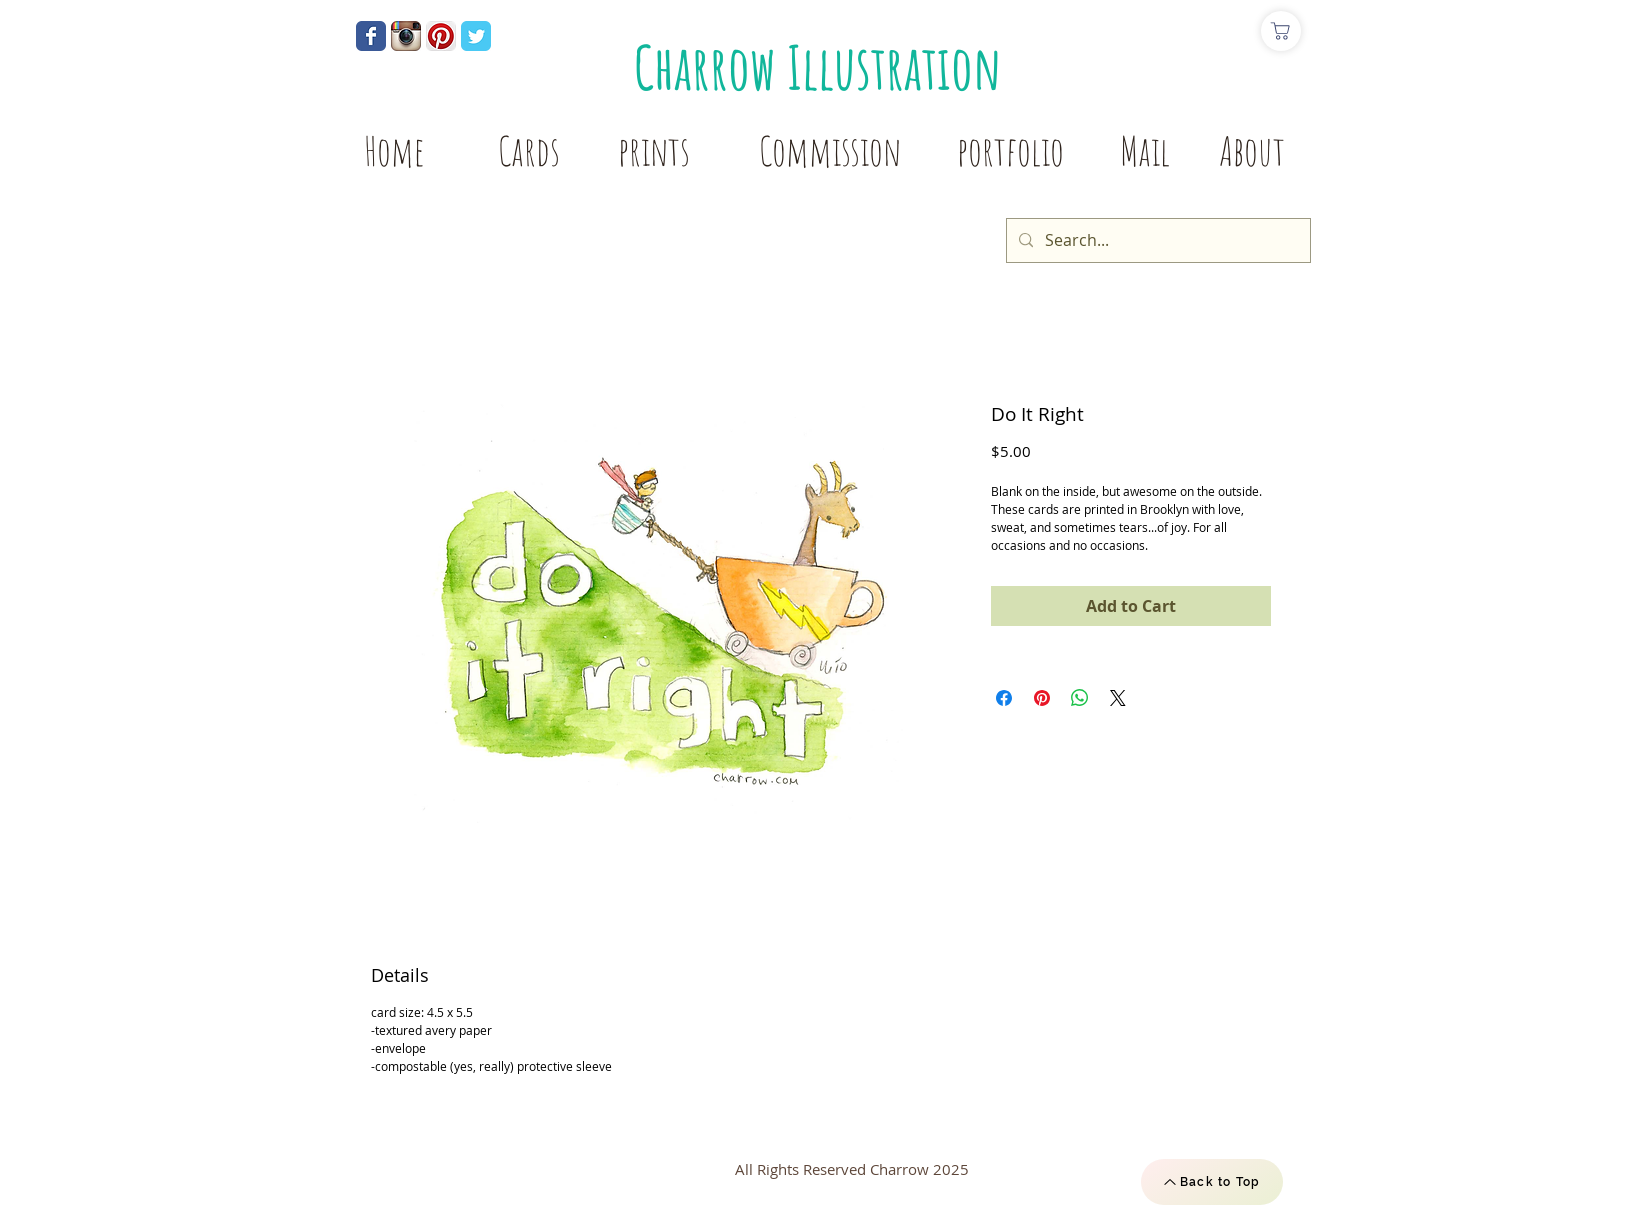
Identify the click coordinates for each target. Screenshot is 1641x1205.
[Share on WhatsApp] (1080, 698)
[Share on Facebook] (1004, 698)
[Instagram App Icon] (406, 36)
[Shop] (1281, 31)
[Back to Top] (1212, 1182)
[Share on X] (1118, 698)
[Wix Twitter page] (476, 36)
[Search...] (1156, 240)
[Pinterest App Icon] (441, 36)
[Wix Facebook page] (371, 36)
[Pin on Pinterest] (1042, 698)
